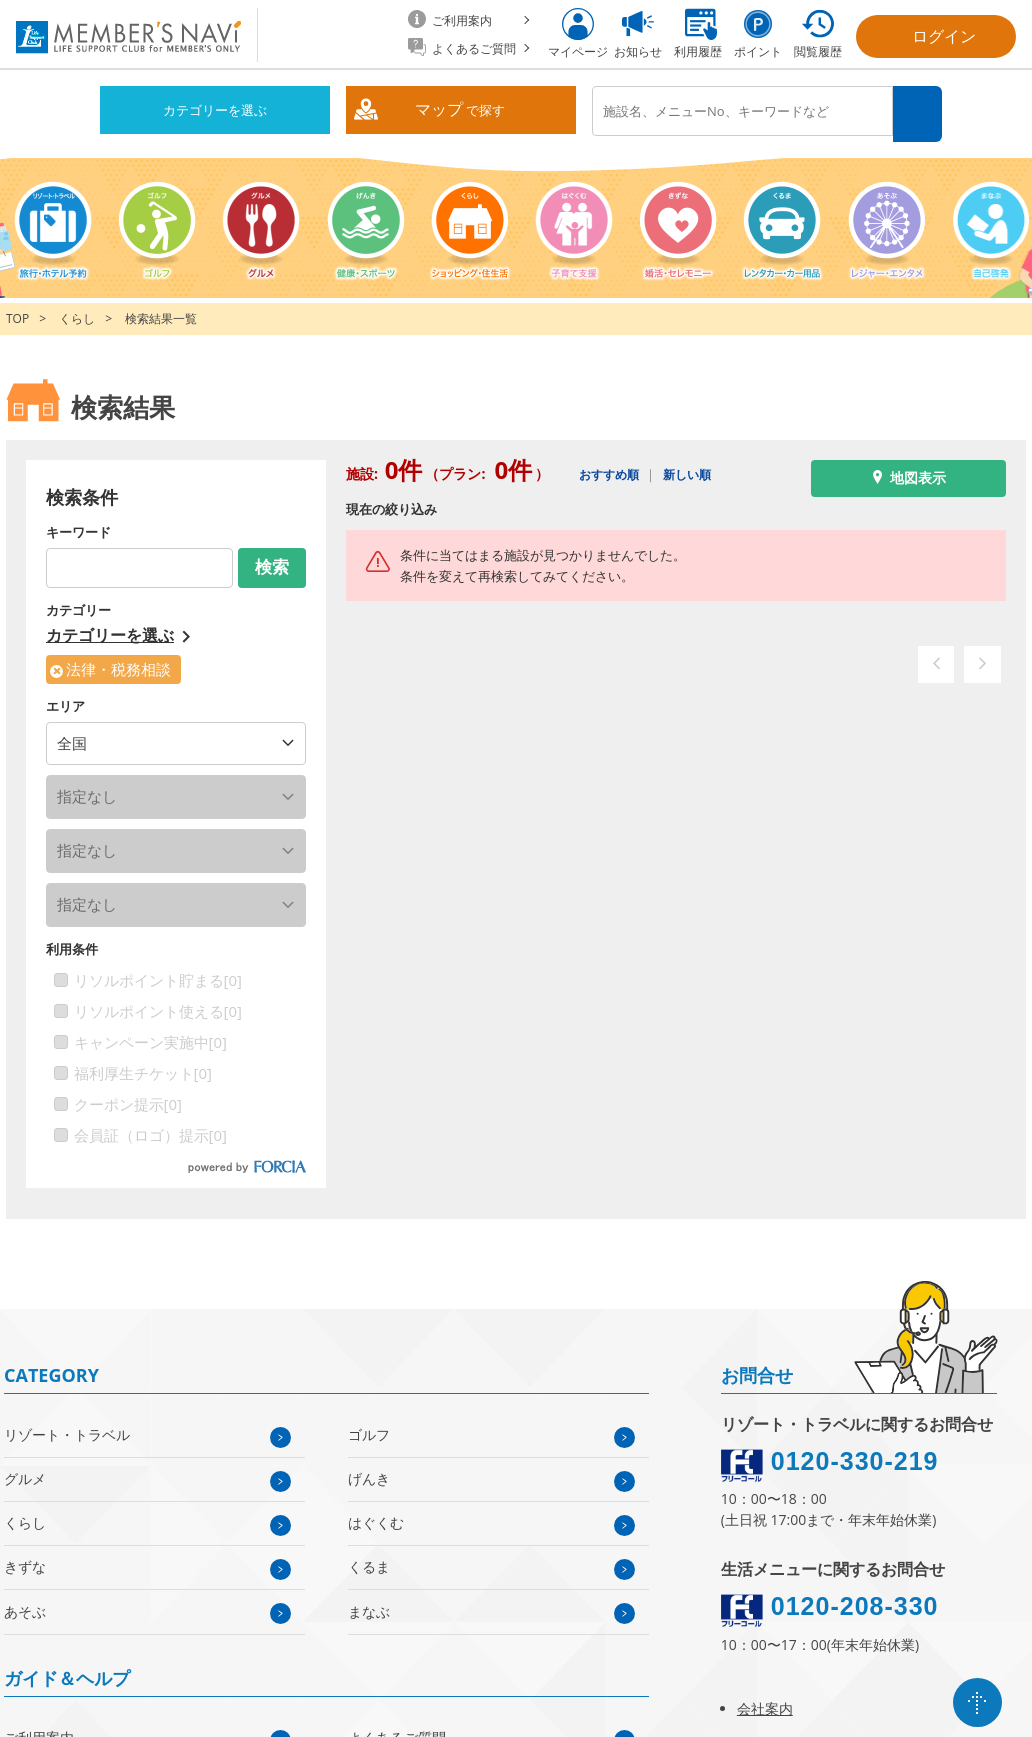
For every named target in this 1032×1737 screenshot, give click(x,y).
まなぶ (369, 1605)
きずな (25, 1561)
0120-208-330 (855, 1600)
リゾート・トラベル (67, 1428)
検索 (919, 111)
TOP (17, 313)
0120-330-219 (855, 1455)
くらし (77, 313)
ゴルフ (369, 1428)
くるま (369, 1561)
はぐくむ (376, 1517)
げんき (369, 1473)
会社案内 (765, 1703)
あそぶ (25, 1605)
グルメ (25, 1473)
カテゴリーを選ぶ (215, 110)
